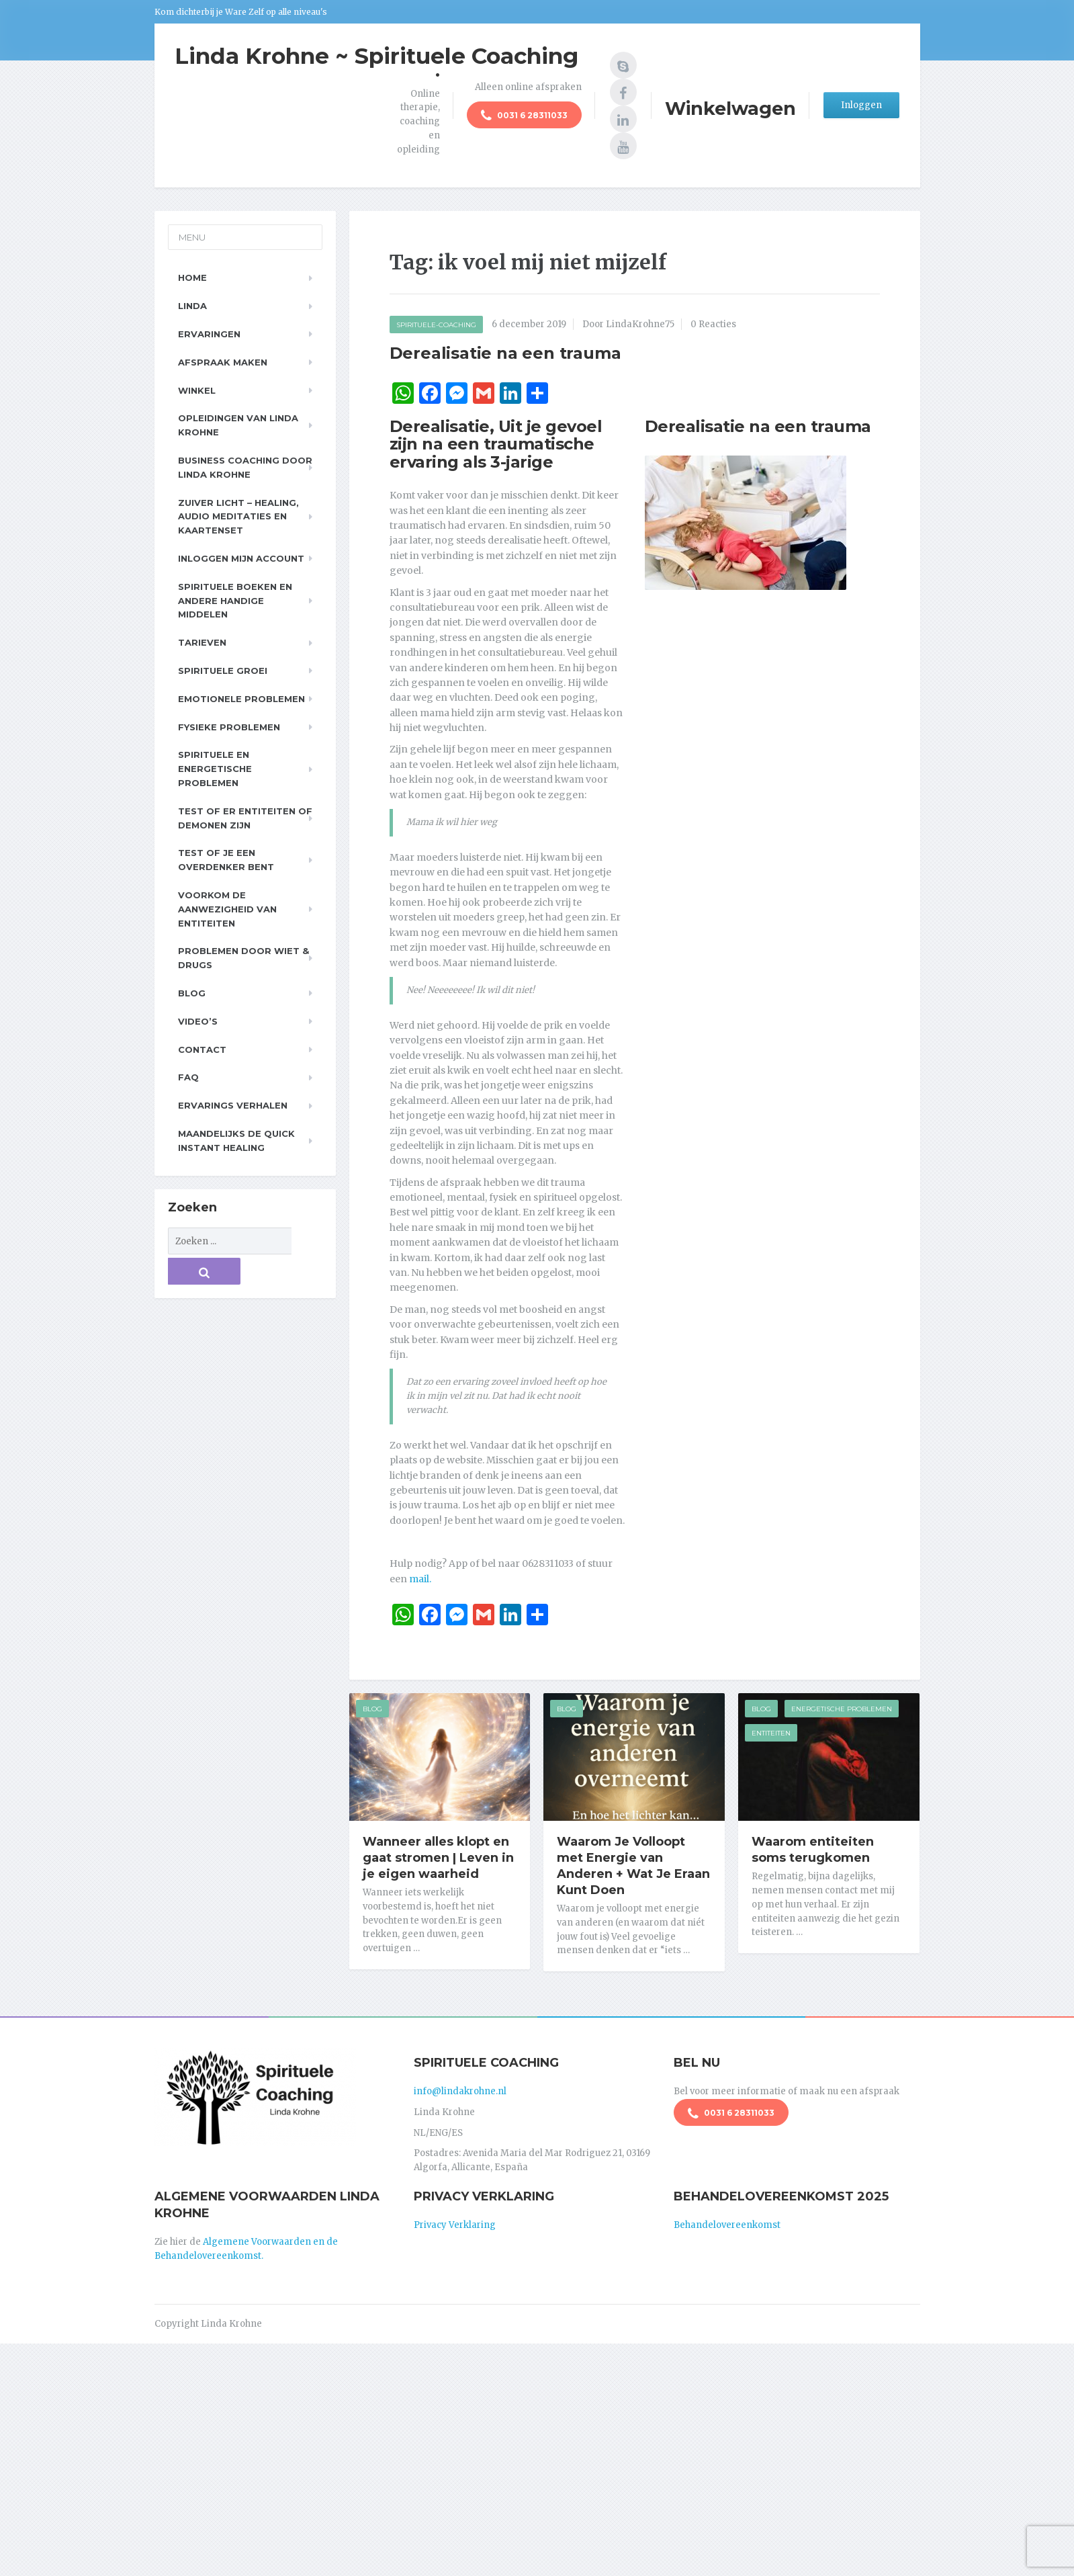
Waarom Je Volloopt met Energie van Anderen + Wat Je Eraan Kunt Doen (633, 1865)
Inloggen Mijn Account (241, 558)
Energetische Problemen (841, 1709)
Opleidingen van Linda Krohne (238, 425)
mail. (420, 1579)
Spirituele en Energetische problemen (215, 768)
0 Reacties (713, 324)
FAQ (188, 1077)
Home (192, 277)
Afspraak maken (222, 362)
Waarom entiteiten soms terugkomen (813, 1849)
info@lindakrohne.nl (460, 2086)
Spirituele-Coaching (436, 324)
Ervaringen (209, 334)
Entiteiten (771, 1733)
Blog (372, 1709)
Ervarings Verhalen (232, 1105)
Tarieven (202, 642)
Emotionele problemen (241, 698)
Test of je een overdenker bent (226, 859)
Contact (202, 1049)
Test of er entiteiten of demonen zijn (245, 818)
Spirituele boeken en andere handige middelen (235, 600)
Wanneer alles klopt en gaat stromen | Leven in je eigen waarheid (438, 1857)
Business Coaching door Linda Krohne (245, 467)
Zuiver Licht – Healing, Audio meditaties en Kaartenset (238, 516)
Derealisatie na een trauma (505, 353)
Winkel (197, 390)
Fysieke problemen (229, 727)
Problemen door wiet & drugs (243, 957)
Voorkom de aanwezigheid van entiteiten (227, 909)
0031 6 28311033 (524, 117)
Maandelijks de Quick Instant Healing (236, 1140)
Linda (192, 305)
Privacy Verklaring (455, 2220)
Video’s (198, 1021)
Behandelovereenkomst (727, 2220)
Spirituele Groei (222, 670)
